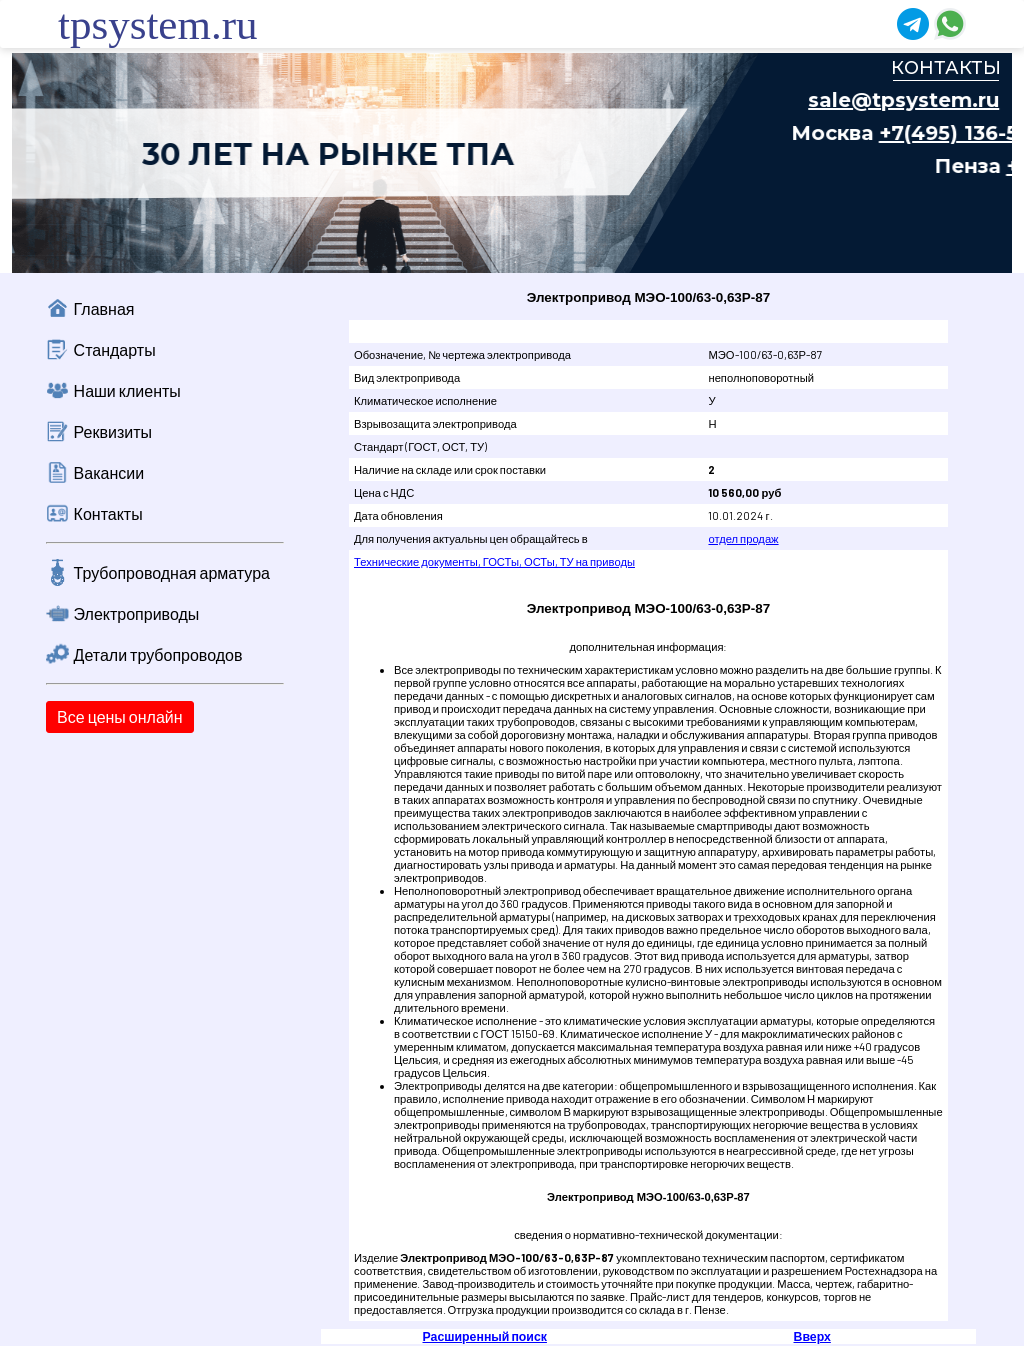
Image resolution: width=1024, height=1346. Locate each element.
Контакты (108, 513)
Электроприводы (137, 613)
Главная (104, 308)
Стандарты (115, 349)
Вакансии (109, 472)
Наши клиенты (127, 390)
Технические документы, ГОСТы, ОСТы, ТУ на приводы (494, 561)
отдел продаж (743, 538)
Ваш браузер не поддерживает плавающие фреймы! (512, 163)
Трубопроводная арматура (172, 572)
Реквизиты (113, 431)
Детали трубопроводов (158, 654)
